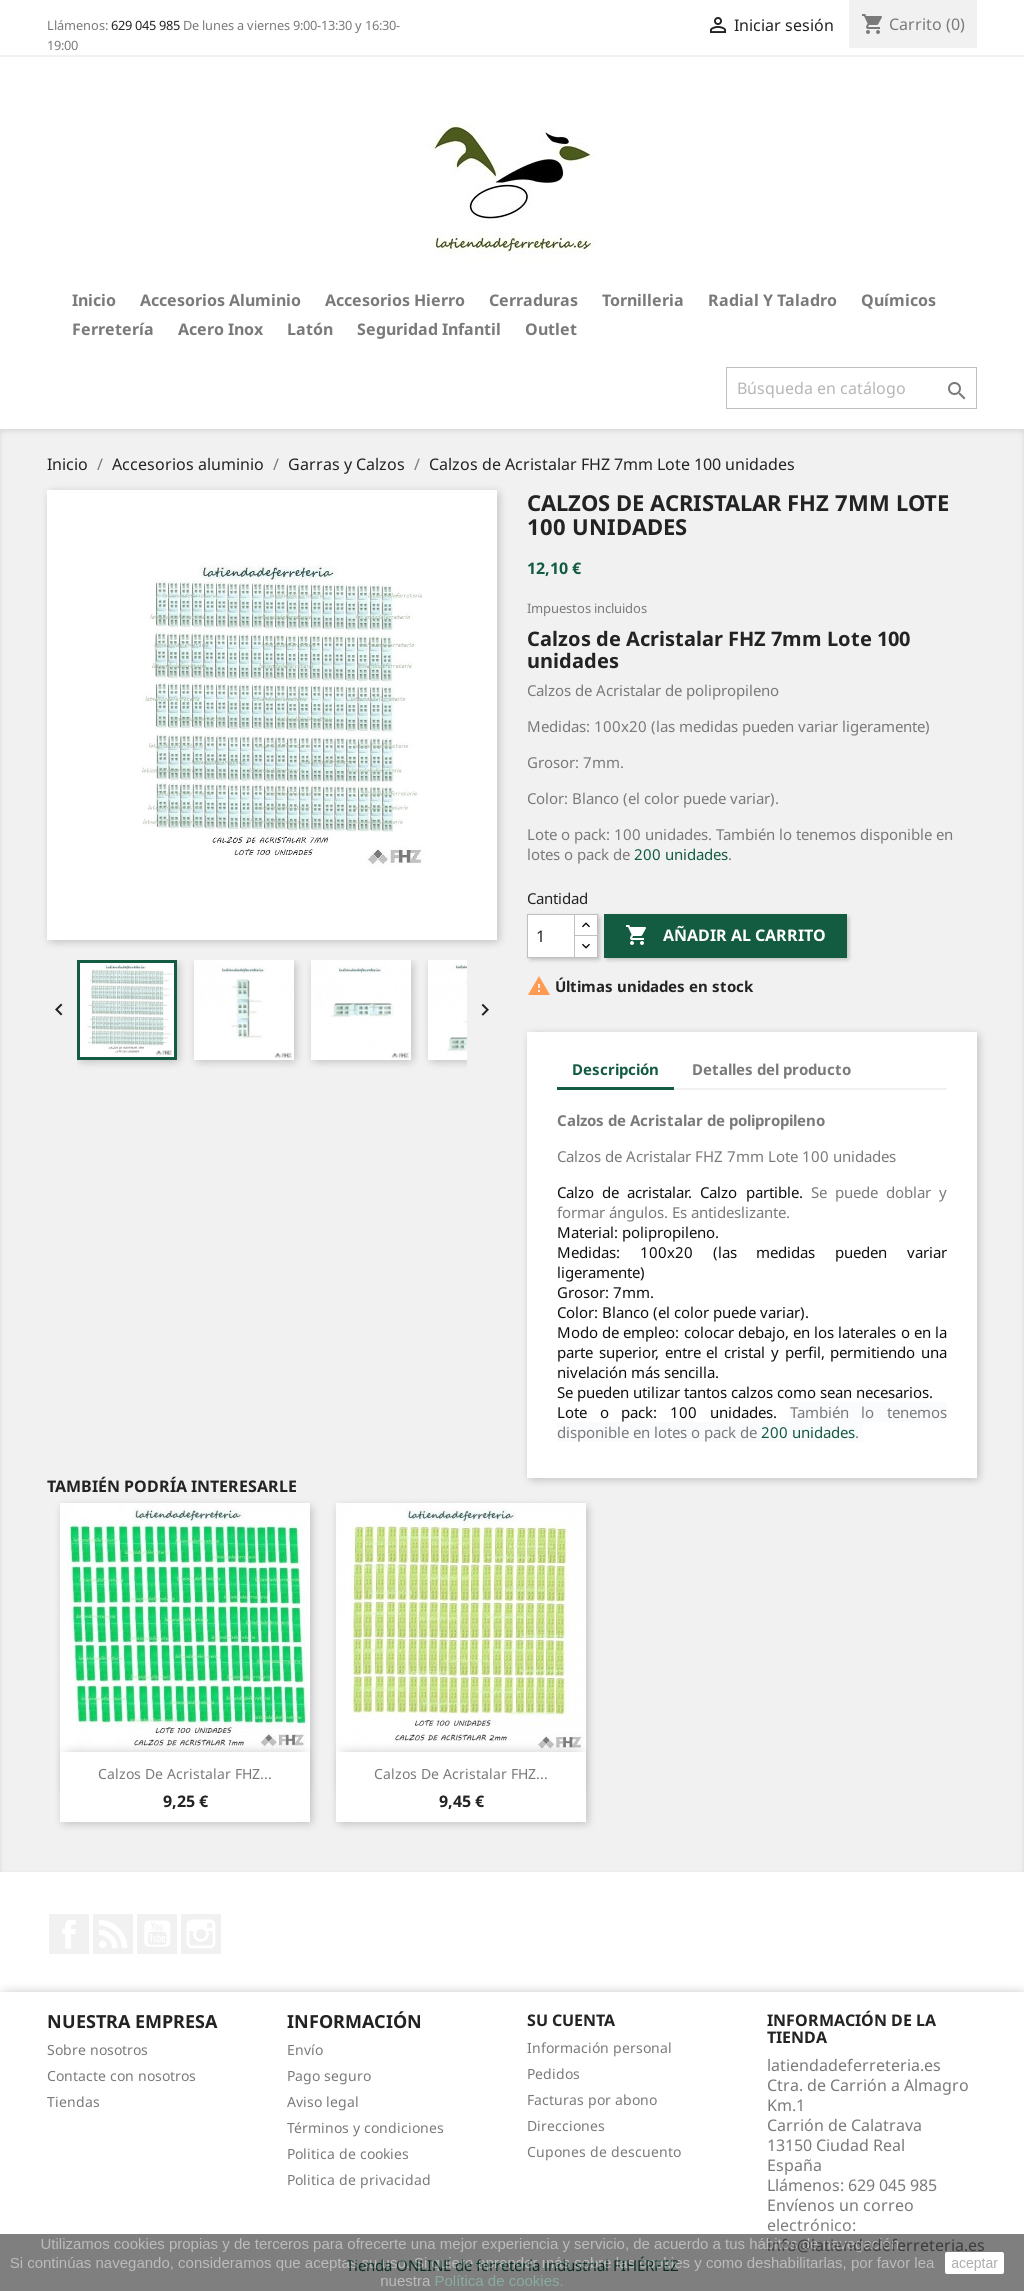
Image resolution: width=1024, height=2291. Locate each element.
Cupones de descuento (604, 2151)
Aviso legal (323, 2101)
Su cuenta (571, 2020)
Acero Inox (220, 329)
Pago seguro (329, 2075)
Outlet (551, 329)
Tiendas (73, 2101)
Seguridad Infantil (429, 329)
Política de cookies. (498, 2280)
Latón (310, 329)
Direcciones (566, 2125)
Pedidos (553, 2073)
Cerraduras (533, 300)
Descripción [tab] (615, 1069)
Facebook (69, 1934)
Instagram (201, 1934)
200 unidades (681, 854)
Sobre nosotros (97, 2049)
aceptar (974, 2263)
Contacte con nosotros (121, 2075)
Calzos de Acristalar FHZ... (185, 1773)
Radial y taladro (772, 300)
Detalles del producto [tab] (771, 1069)
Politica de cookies (348, 2153)
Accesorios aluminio (220, 300)
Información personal (599, 2047)
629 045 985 (145, 25)
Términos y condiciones (365, 2127)
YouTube (157, 1934)
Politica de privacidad (359, 2179)
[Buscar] (851, 388)
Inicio (94, 300)
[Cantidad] (551, 936)
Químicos (898, 300)
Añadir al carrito (725, 936)
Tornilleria (643, 300)
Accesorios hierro (395, 300)
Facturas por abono (592, 2099)
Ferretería (113, 329)
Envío (305, 2049)
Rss (113, 1934)
